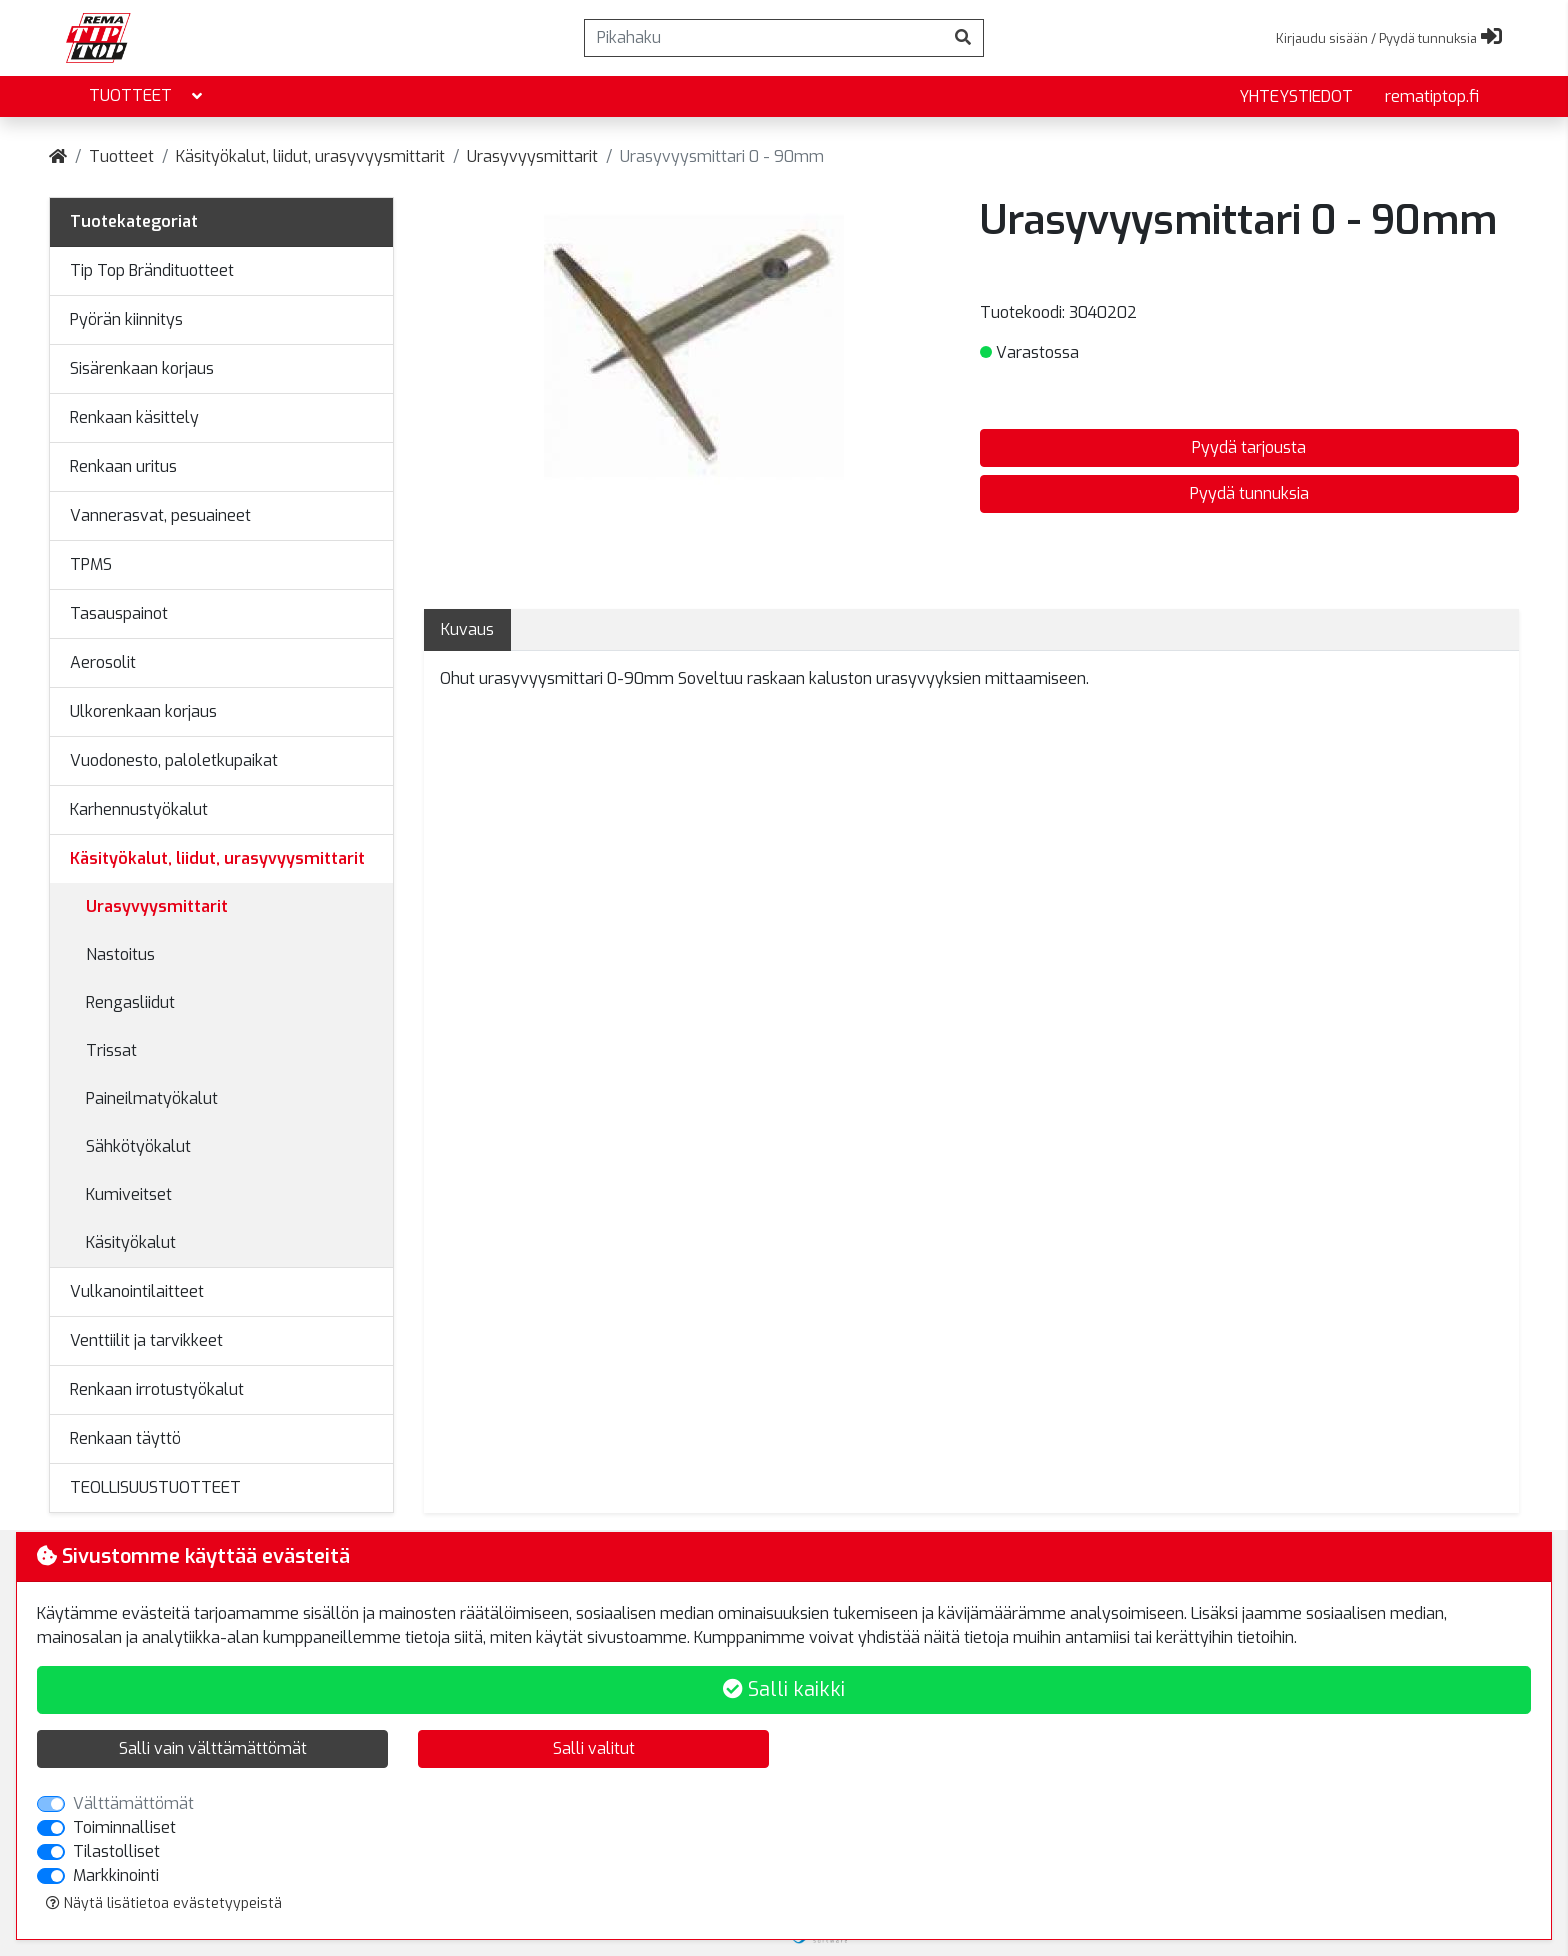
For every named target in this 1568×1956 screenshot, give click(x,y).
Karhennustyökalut (139, 809)
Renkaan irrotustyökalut (157, 1389)
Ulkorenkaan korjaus (143, 711)
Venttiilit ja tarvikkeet (146, 1340)
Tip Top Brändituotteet (152, 270)
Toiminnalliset (124, 1827)
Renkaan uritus (123, 466)
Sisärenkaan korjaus (142, 368)
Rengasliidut (130, 1002)
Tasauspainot (119, 613)
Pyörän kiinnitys (126, 319)
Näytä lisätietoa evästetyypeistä (164, 1903)
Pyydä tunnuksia (1249, 493)
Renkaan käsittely (134, 417)
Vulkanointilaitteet (137, 1291)
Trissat (111, 1050)
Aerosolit (103, 662)
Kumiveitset (129, 1194)
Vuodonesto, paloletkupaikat (174, 760)
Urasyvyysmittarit (532, 156)
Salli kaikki (784, 1689)
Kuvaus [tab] (467, 629)
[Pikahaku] (764, 38)
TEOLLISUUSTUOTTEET (155, 1487)
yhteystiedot (1296, 96)
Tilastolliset (116, 1851)
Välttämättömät (133, 1803)
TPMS (91, 564)
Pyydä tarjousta (1249, 447)
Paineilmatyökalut (152, 1098)
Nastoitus (120, 954)
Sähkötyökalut (138, 1146)
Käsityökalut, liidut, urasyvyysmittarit (310, 156)
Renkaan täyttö (125, 1438)
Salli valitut (594, 1748)
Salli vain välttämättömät (213, 1748)
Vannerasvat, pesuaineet (160, 515)
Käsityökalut (131, 1242)
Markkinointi (116, 1875)
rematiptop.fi (1432, 96)
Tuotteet (147, 96)
